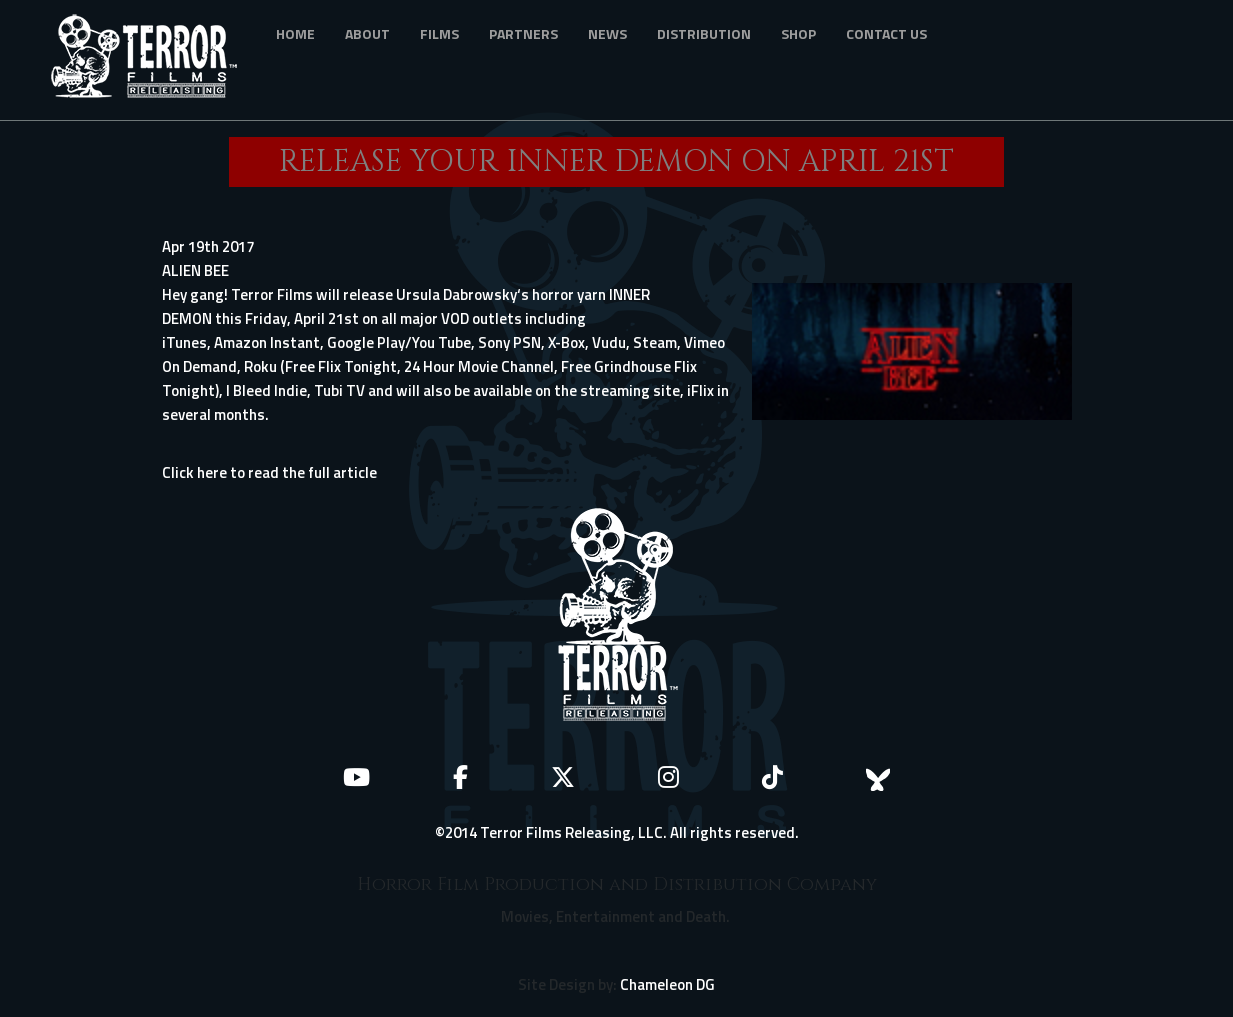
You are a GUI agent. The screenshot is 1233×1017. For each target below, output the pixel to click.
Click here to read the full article (269, 472)
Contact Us (886, 33)
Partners (523, 33)
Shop (798, 33)
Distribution (704, 33)
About (367, 33)
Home (295, 33)
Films (439, 33)
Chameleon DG (667, 984)
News (607, 33)
